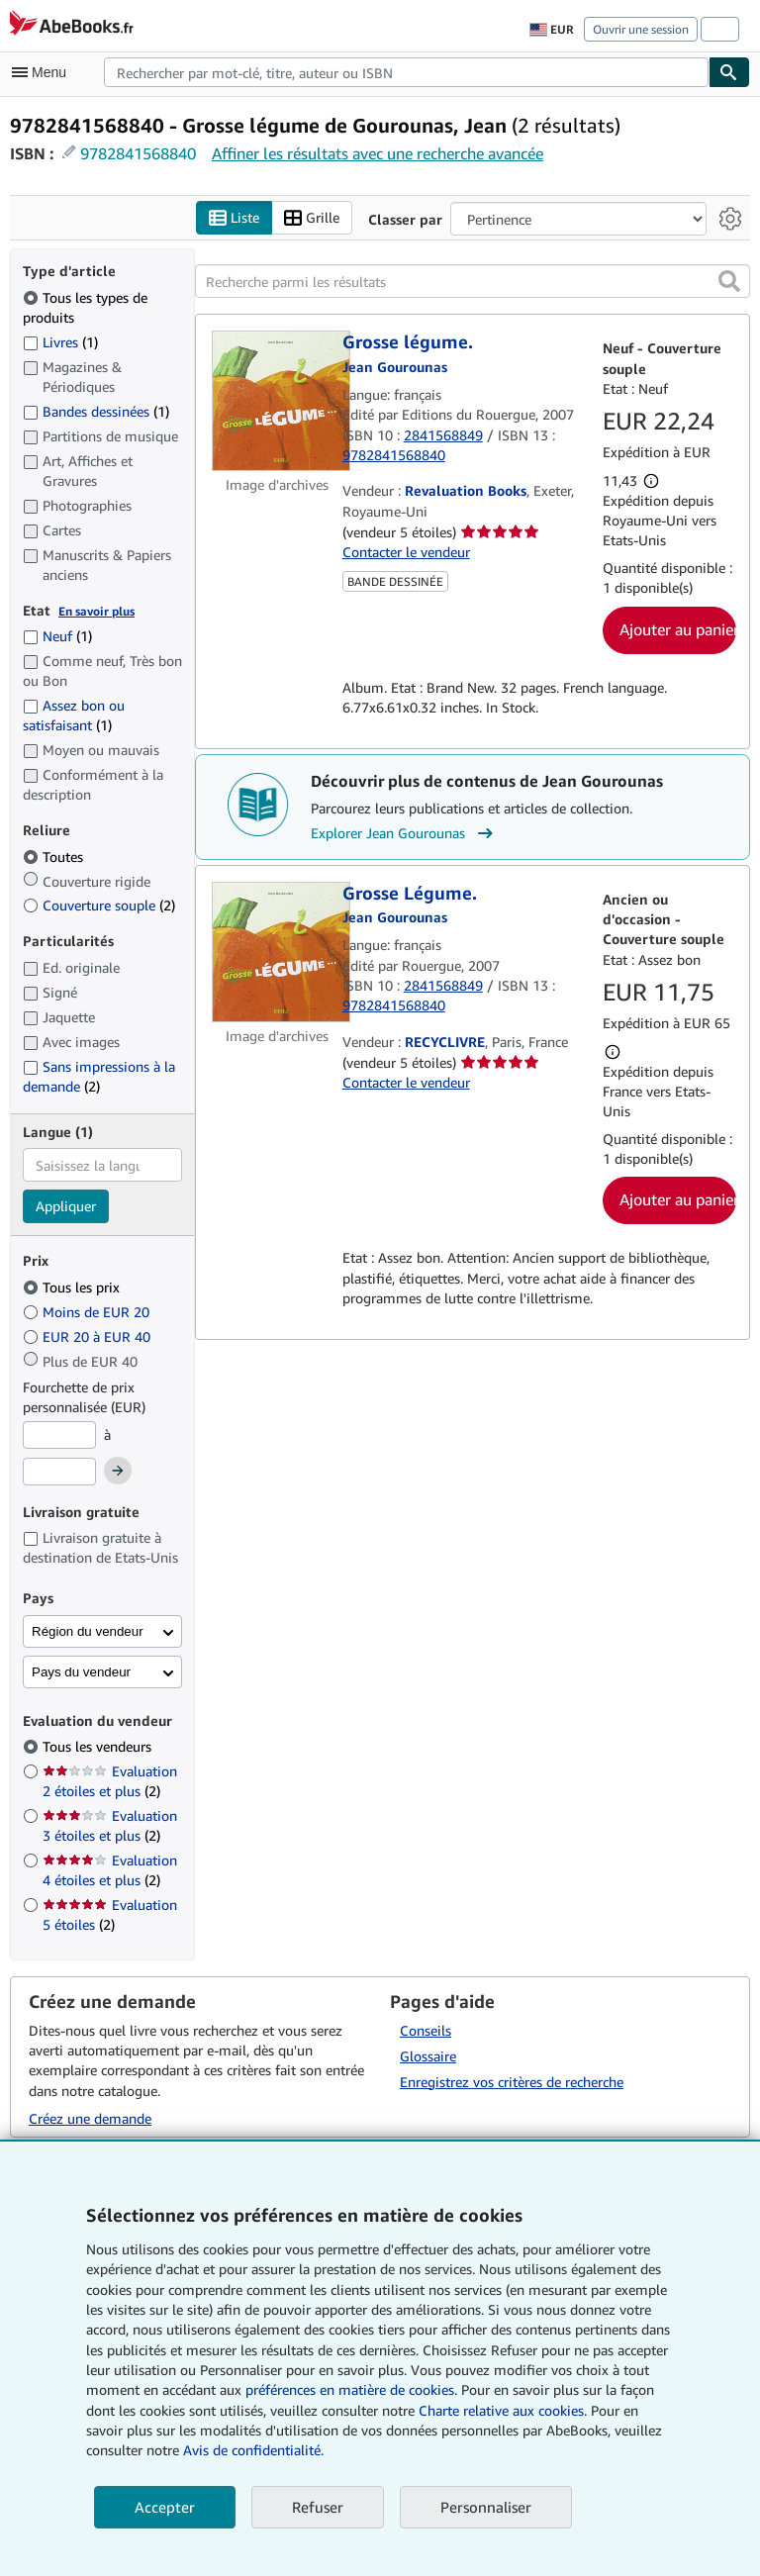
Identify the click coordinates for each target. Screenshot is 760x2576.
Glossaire (428, 2056)
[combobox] (406, 72)
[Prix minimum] (59, 1435)
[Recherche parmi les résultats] (472, 281)
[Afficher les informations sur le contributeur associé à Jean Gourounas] (394, 366)
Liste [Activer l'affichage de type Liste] (234, 218)
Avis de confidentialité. (253, 2449)
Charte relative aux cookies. (505, 2410)
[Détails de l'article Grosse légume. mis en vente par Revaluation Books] (277, 401)
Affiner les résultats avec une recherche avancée (377, 153)
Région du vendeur (87, 1631)
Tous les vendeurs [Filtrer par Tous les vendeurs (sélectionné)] (99, 1746)
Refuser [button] (317, 2507)
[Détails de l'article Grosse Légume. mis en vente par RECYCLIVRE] (277, 952)
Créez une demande (90, 2118)
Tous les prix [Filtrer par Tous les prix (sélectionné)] (73, 1287)
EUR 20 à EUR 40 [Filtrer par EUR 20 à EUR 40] (88, 1336)
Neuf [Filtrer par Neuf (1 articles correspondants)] (57, 635)
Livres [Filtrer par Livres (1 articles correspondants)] (60, 341)
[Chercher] (729, 72)
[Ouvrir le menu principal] (43, 72)
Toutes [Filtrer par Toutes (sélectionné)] (55, 856)
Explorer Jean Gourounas (404, 833)
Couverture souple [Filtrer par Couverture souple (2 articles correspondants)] (99, 905)
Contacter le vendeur (406, 551)
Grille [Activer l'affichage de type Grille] (311, 218)
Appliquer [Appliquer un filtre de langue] (66, 1205)
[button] (729, 281)
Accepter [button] (165, 2507)
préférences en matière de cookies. (351, 2389)
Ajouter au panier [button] (677, 629)
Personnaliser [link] (485, 2507)
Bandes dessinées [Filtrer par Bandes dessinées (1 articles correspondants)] (96, 411)
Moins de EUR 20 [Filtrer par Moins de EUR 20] (88, 1311)
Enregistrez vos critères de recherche (511, 2081)
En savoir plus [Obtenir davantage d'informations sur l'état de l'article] (96, 611)
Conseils (425, 2030)
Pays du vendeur (81, 1672)
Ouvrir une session (641, 29)
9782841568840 (138, 153)
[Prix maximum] (59, 1471)
